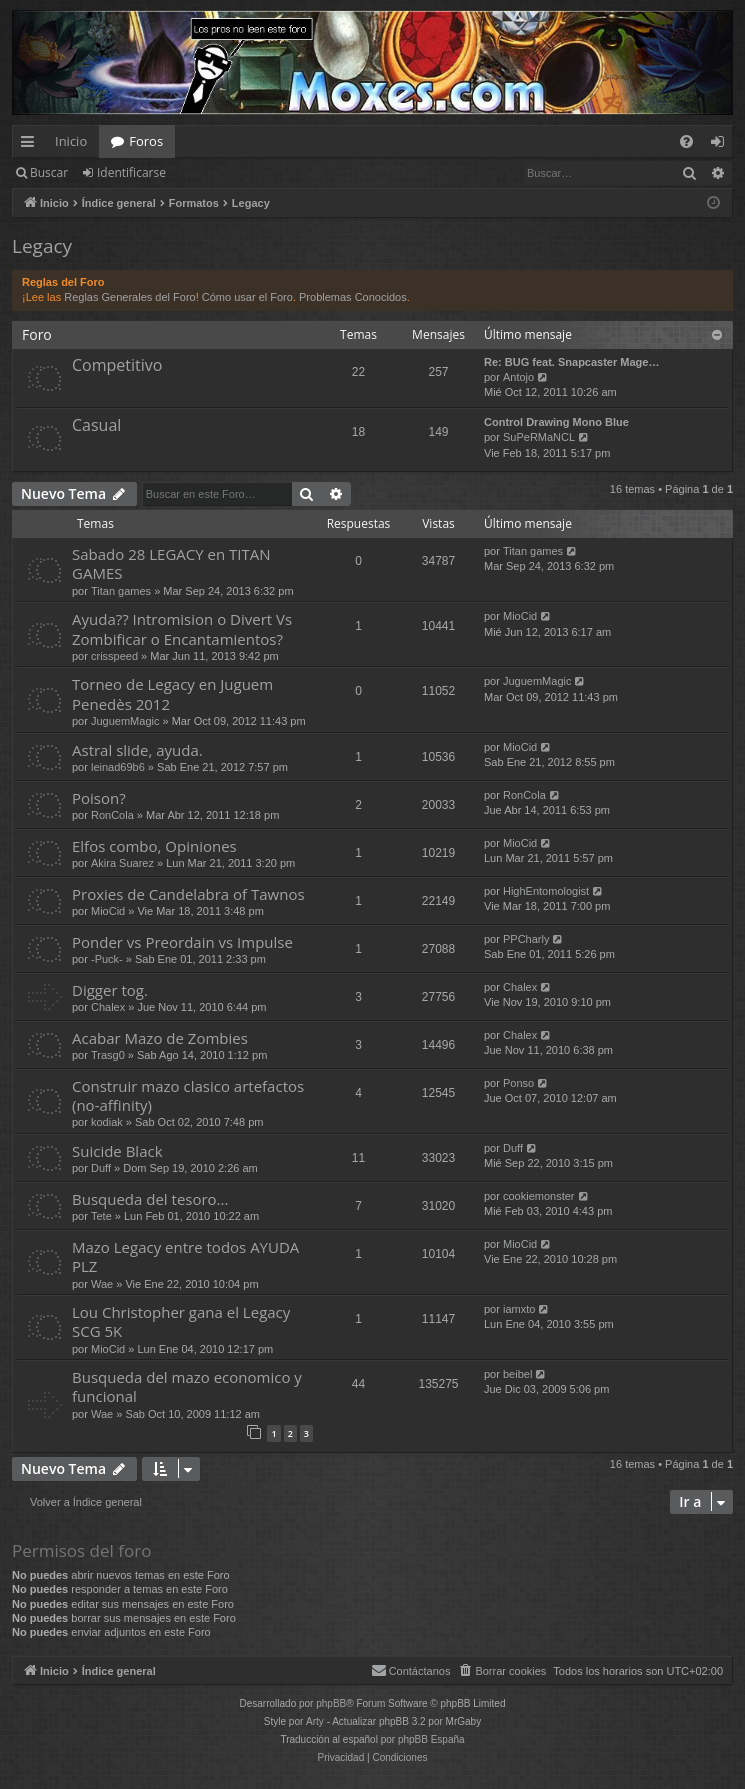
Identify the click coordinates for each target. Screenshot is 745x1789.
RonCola (112, 815)
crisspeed (114, 656)
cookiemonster (539, 1196)
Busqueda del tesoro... (150, 1199)
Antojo (518, 377)
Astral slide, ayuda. (137, 750)
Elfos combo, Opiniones (154, 846)
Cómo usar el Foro (247, 297)
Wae (102, 1284)
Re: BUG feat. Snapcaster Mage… (571, 362)
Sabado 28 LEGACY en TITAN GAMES (171, 563)
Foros (146, 141)
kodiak (107, 1122)
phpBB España (431, 1739)
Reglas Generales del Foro (129, 297)
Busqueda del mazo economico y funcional (187, 1386)
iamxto (519, 1309)
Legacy (42, 246)
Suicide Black (117, 1151)
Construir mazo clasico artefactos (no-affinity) (188, 1095)
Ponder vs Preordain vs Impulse (182, 942)
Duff (101, 1168)
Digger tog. (110, 990)
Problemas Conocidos (353, 297)
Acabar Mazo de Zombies (160, 1038)
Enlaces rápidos (31, 145)
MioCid (520, 616)
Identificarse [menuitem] (722, 145)
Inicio (71, 141)
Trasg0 (108, 1055)
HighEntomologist (546, 891)
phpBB (331, 1703)
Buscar (49, 172)
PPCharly (526, 939)
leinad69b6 (118, 767)
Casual (96, 425)
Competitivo (117, 365)
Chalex (108, 1007)
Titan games (121, 591)
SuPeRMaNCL (539, 437)
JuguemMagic (125, 721)
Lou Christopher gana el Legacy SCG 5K (181, 1321)
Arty (315, 1721)
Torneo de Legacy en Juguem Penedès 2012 (172, 693)
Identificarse (131, 172)
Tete (101, 1216)
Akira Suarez (122, 863)
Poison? (99, 798)
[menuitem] (686, 141)
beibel (517, 1374)
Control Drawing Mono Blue (556, 422)
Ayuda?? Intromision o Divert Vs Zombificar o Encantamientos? (182, 628)
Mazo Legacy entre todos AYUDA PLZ (185, 1256)
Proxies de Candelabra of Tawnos (188, 894)
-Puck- (107, 959)
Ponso (518, 1083)
